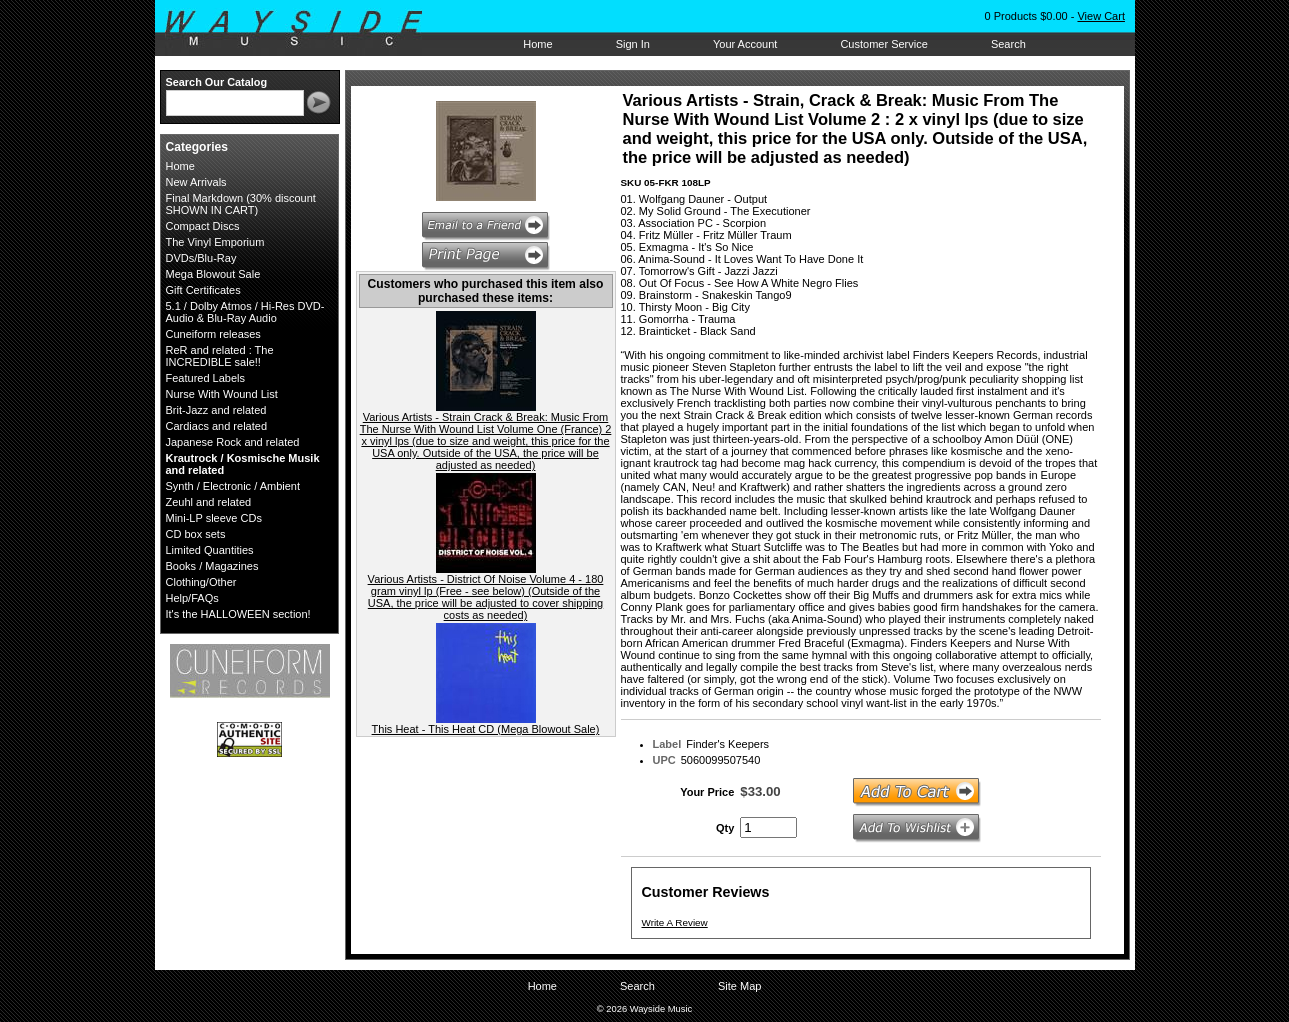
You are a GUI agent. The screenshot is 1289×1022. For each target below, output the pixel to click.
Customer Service (883, 44)
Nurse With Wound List (222, 394)
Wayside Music (303, 29)
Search (1008, 44)
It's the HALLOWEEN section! (238, 614)
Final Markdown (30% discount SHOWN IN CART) (241, 204)
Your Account (745, 44)
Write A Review (675, 922)
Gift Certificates (203, 290)
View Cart (1100, 16)
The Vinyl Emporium (215, 242)
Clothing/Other (201, 582)
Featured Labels (206, 378)
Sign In (633, 44)
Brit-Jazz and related (216, 410)
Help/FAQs (192, 598)
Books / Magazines (212, 566)
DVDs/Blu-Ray (201, 258)
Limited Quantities (210, 550)
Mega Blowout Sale (213, 274)
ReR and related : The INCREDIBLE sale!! (220, 356)
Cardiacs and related (217, 426)
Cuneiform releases (213, 334)
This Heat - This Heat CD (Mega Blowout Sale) (486, 729)
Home (537, 44)
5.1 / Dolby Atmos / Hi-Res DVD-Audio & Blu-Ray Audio (245, 312)
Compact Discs (203, 226)
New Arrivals (196, 182)
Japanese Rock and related (233, 442)
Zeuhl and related (209, 502)
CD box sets (196, 534)
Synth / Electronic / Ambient (233, 486)
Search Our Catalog (217, 82)
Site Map (739, 986)
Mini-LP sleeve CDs (214, 518)
